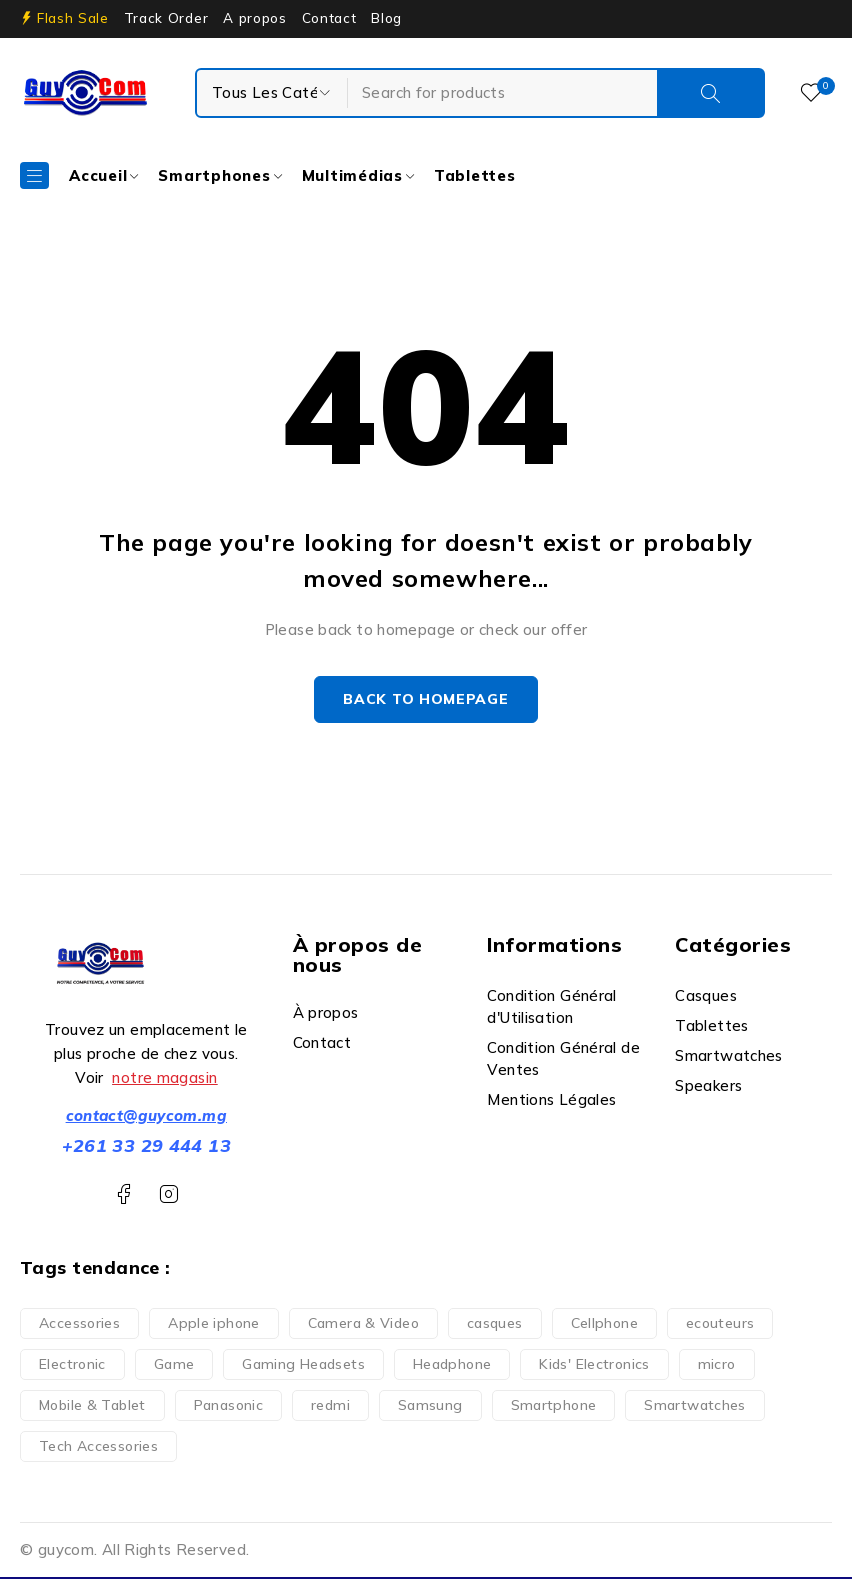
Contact (329, 18)
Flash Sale (73, 18)
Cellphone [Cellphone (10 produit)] (604, 1325)
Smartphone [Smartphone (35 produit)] (554, 1407)
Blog (386, 18)
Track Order (166, 18)
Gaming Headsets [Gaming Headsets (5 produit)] (303, 1366)
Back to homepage (425, 701)
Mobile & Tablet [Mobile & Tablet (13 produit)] (92, 1407)
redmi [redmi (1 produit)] (330, 1407)
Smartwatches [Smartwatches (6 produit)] (695, 1407)
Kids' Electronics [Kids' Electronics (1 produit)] (594, 1366)
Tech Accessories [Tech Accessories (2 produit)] (98, 1448)
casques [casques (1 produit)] (495, 1325)
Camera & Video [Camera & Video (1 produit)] (363, 1325)
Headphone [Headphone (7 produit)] (452, 1366)
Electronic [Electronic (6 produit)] (72, 1366)
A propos (254, 18)
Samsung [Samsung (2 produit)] (430, 1407)
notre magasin (164, 1079)
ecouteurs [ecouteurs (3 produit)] (720, 1325)
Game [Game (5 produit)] (174, 1366)
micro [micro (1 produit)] (717, 1366)
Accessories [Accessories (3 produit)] (79, 1325)
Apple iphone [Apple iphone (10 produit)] (214, 1325)
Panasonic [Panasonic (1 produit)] (228, 1407)
